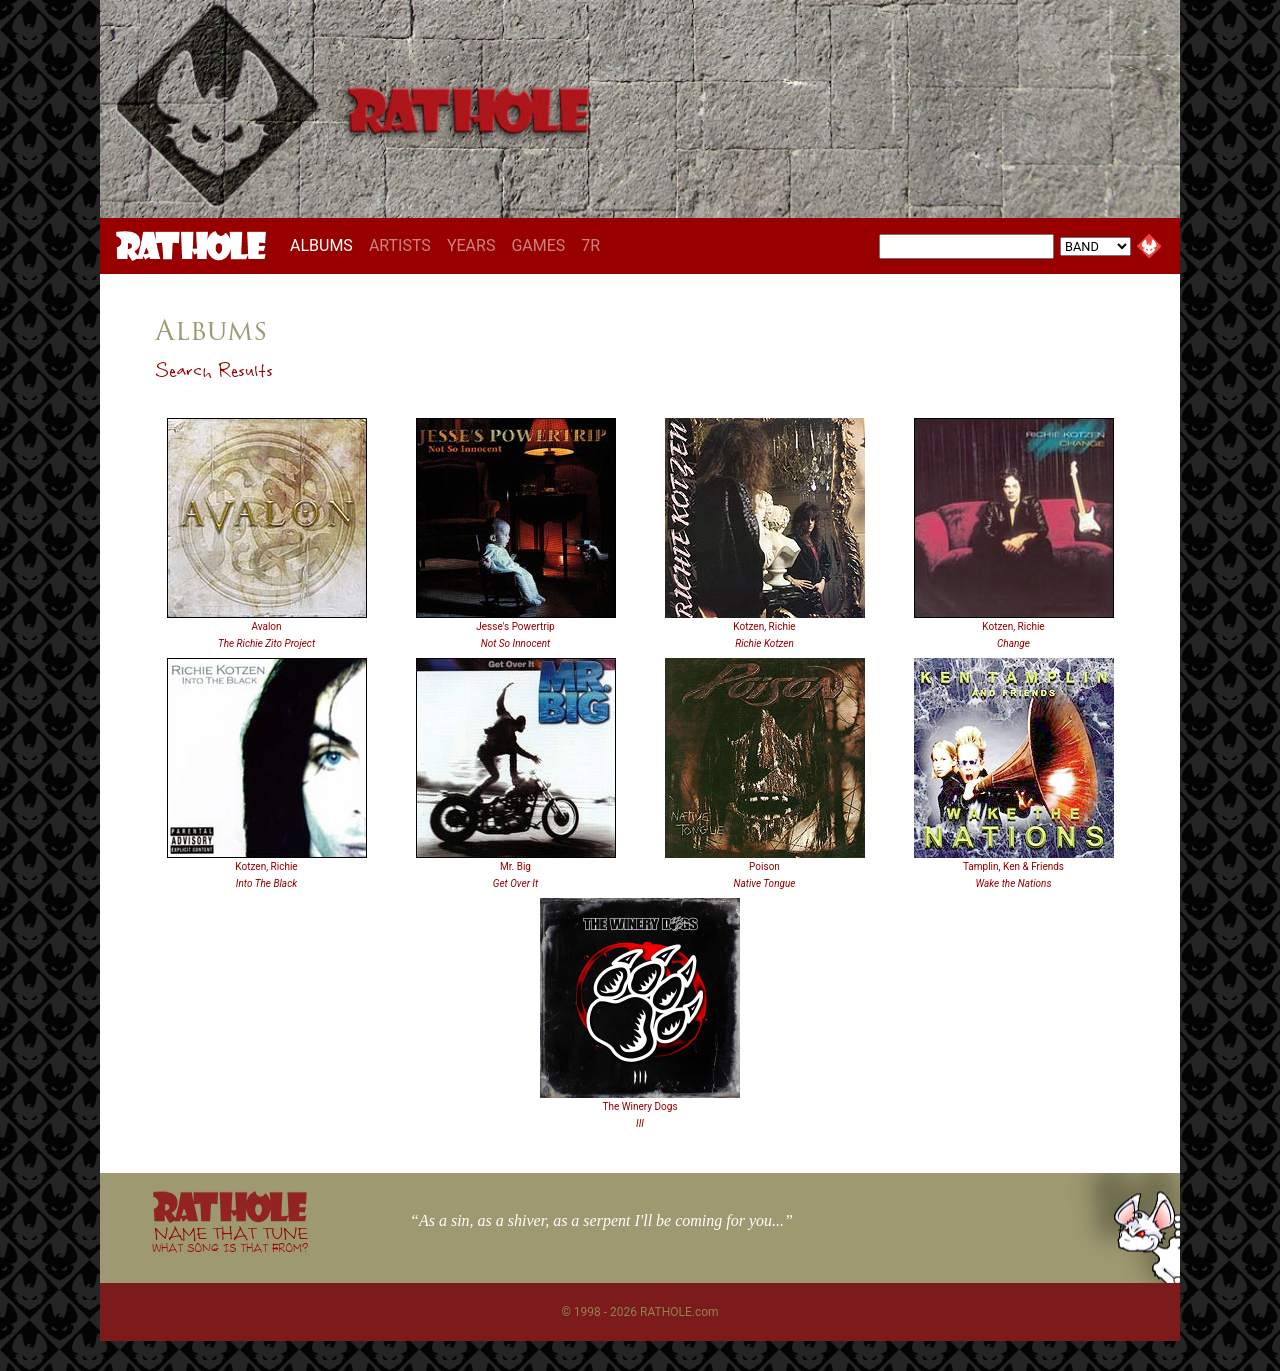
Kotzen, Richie (764, 626)
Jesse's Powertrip (515, 626)
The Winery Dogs (639, 1106)
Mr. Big (515, 866)
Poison (764, 866)
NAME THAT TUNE (230, 1238)
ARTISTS (400, 245)
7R (590, 245)
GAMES (538, 245)
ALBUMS (325, 245)
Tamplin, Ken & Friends (1013, 866)
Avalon (266, 626)
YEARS (471, 245)
